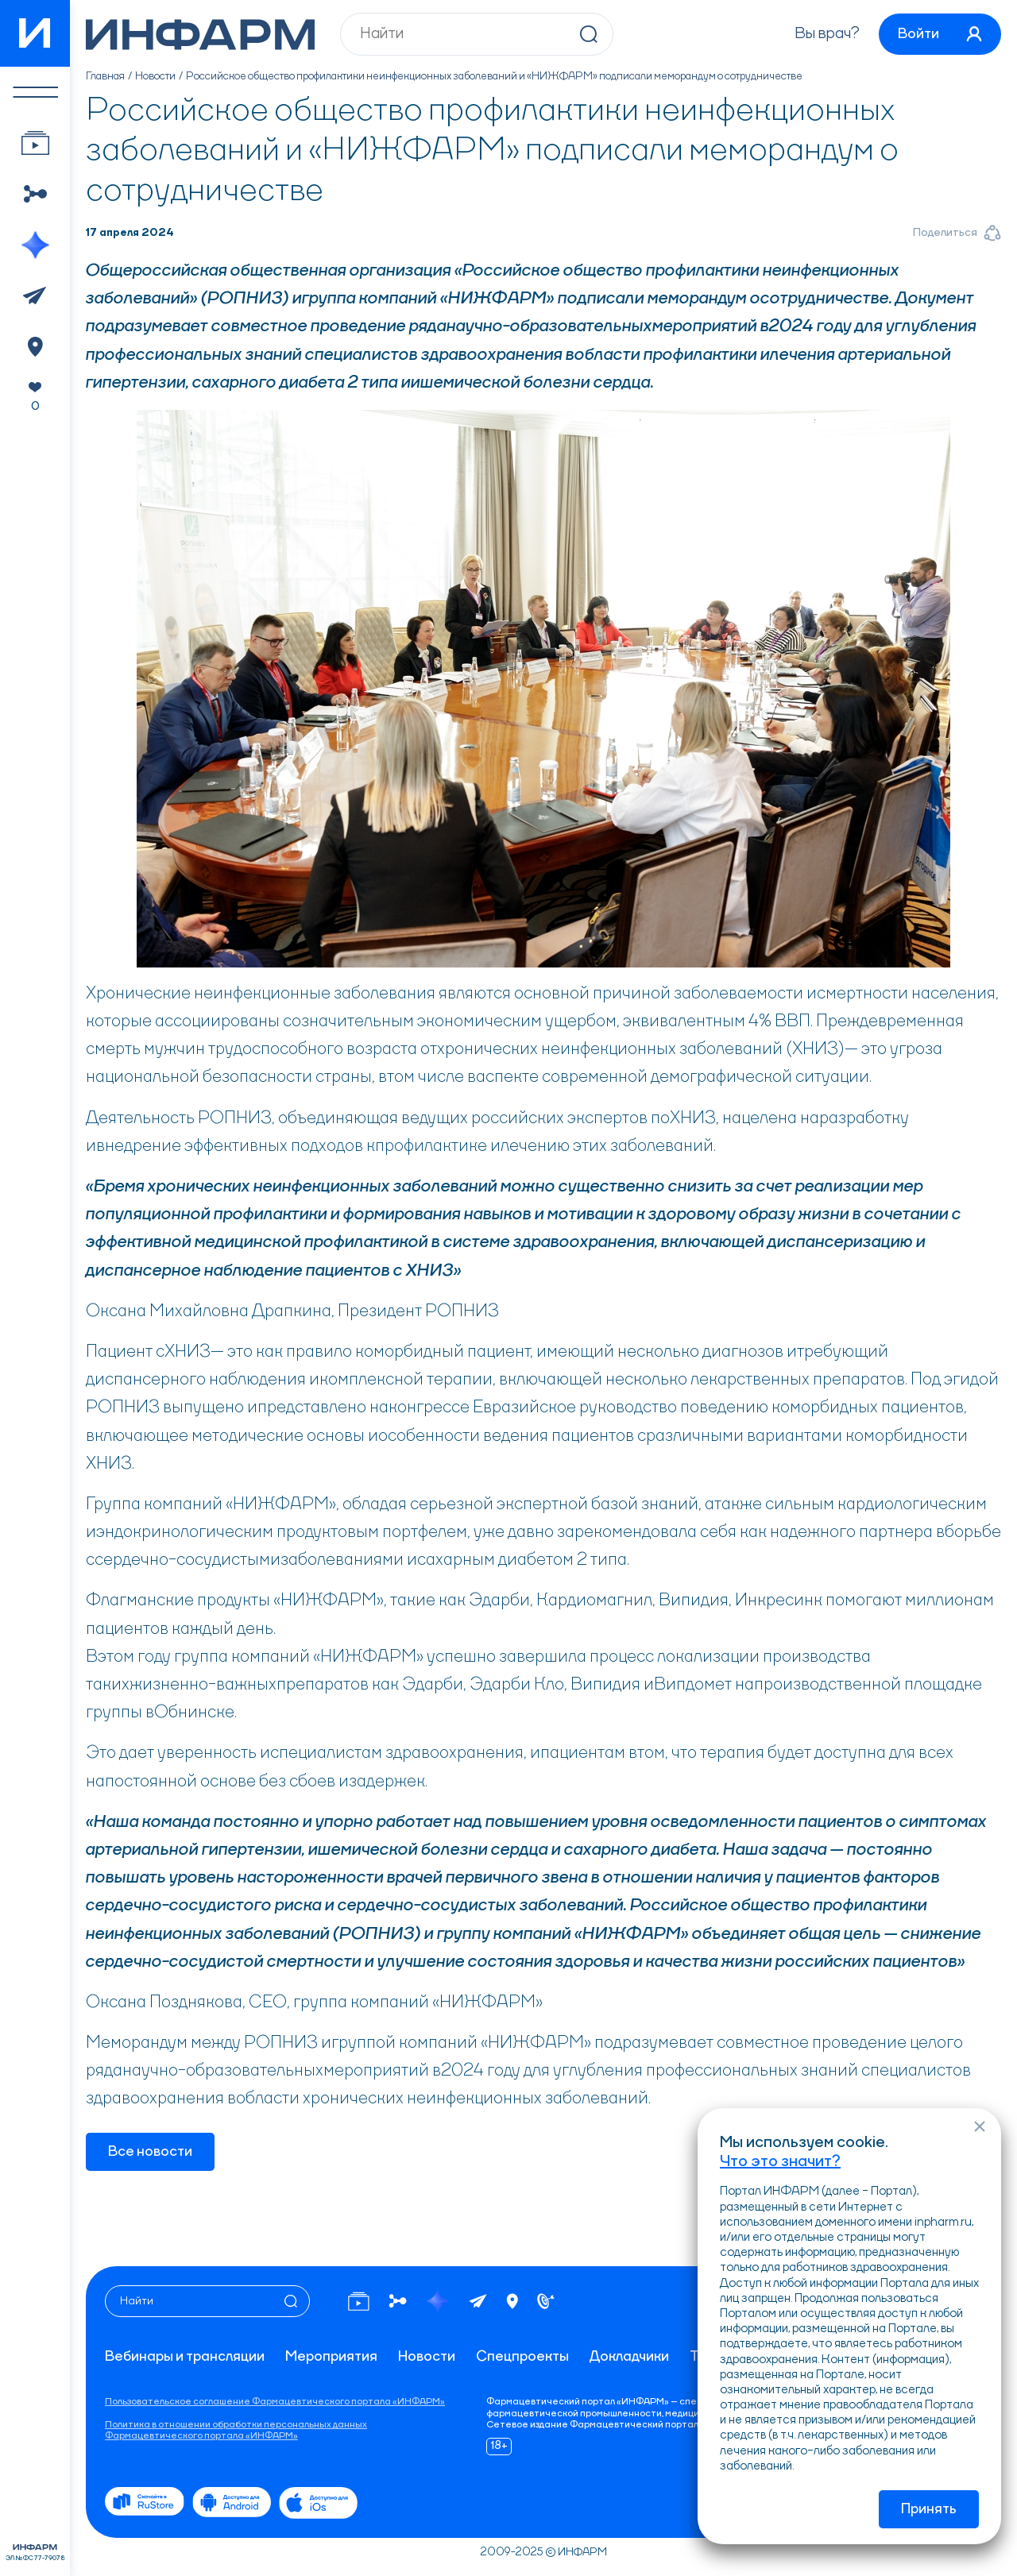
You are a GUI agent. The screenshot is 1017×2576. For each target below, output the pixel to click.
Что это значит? (780, 2162)
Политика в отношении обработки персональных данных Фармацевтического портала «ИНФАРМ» (236, 2430)
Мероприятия (331, 2357)
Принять (929, 2509)
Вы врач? (827, 34)
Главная (105, 76)
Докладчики (629, 2357)
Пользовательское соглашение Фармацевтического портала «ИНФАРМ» (275, 2402)
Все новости (150, 2152)
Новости (155, 76)
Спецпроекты (522, 2357)
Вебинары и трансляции (185, 2357)
